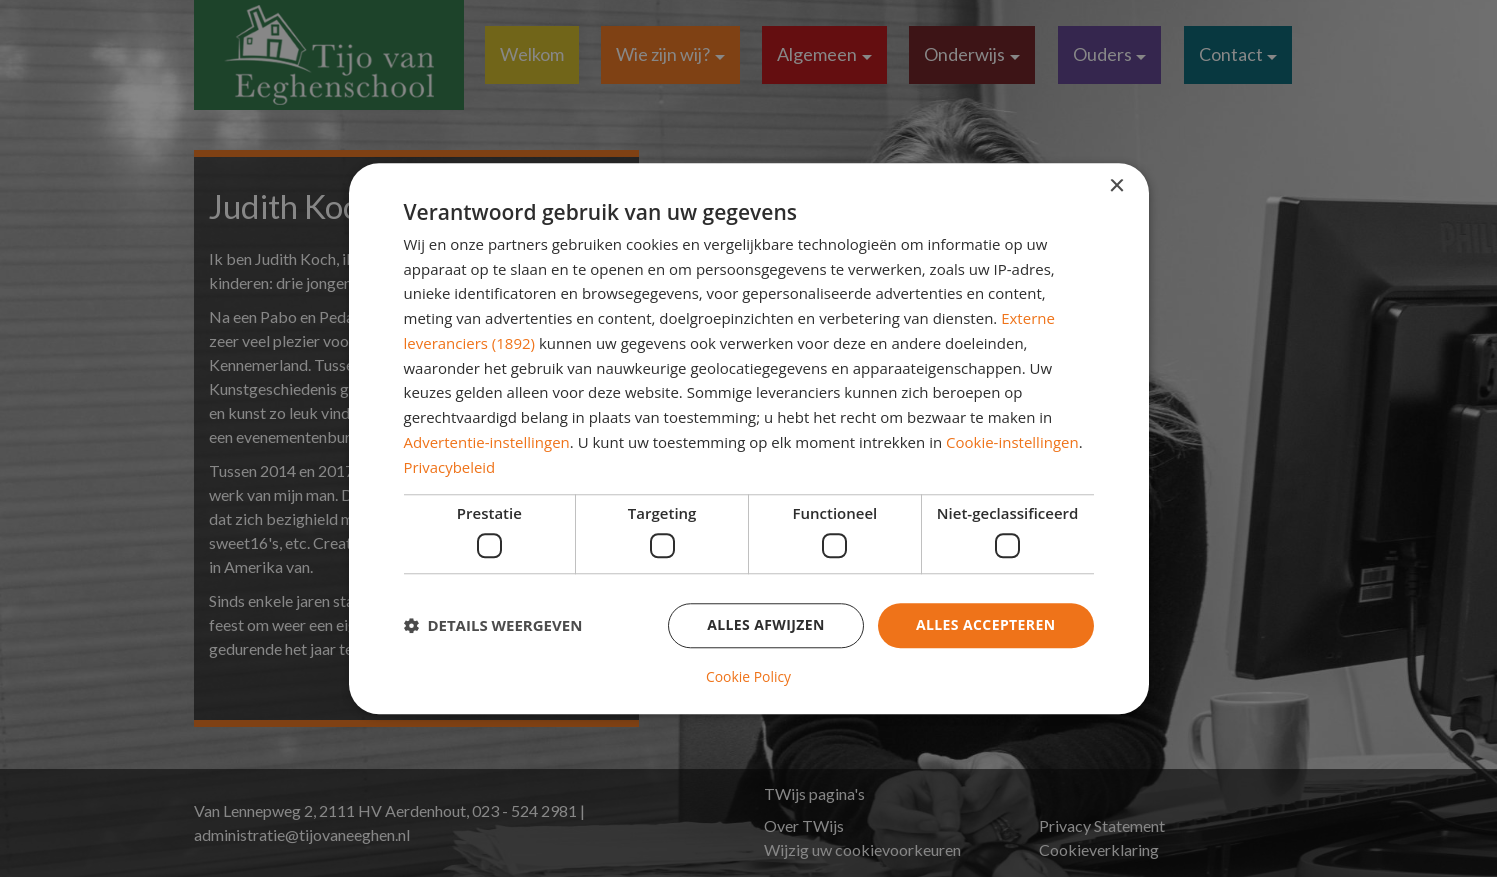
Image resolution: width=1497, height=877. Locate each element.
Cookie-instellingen (1012, 442)
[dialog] (749, 438)
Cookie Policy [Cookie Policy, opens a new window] (749, 677)
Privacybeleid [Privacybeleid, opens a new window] (450, 467)
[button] (493, 626)
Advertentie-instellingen (487, 442)
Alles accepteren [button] (986, 624)
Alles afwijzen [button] (766, 624)
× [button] (1116, 186)
